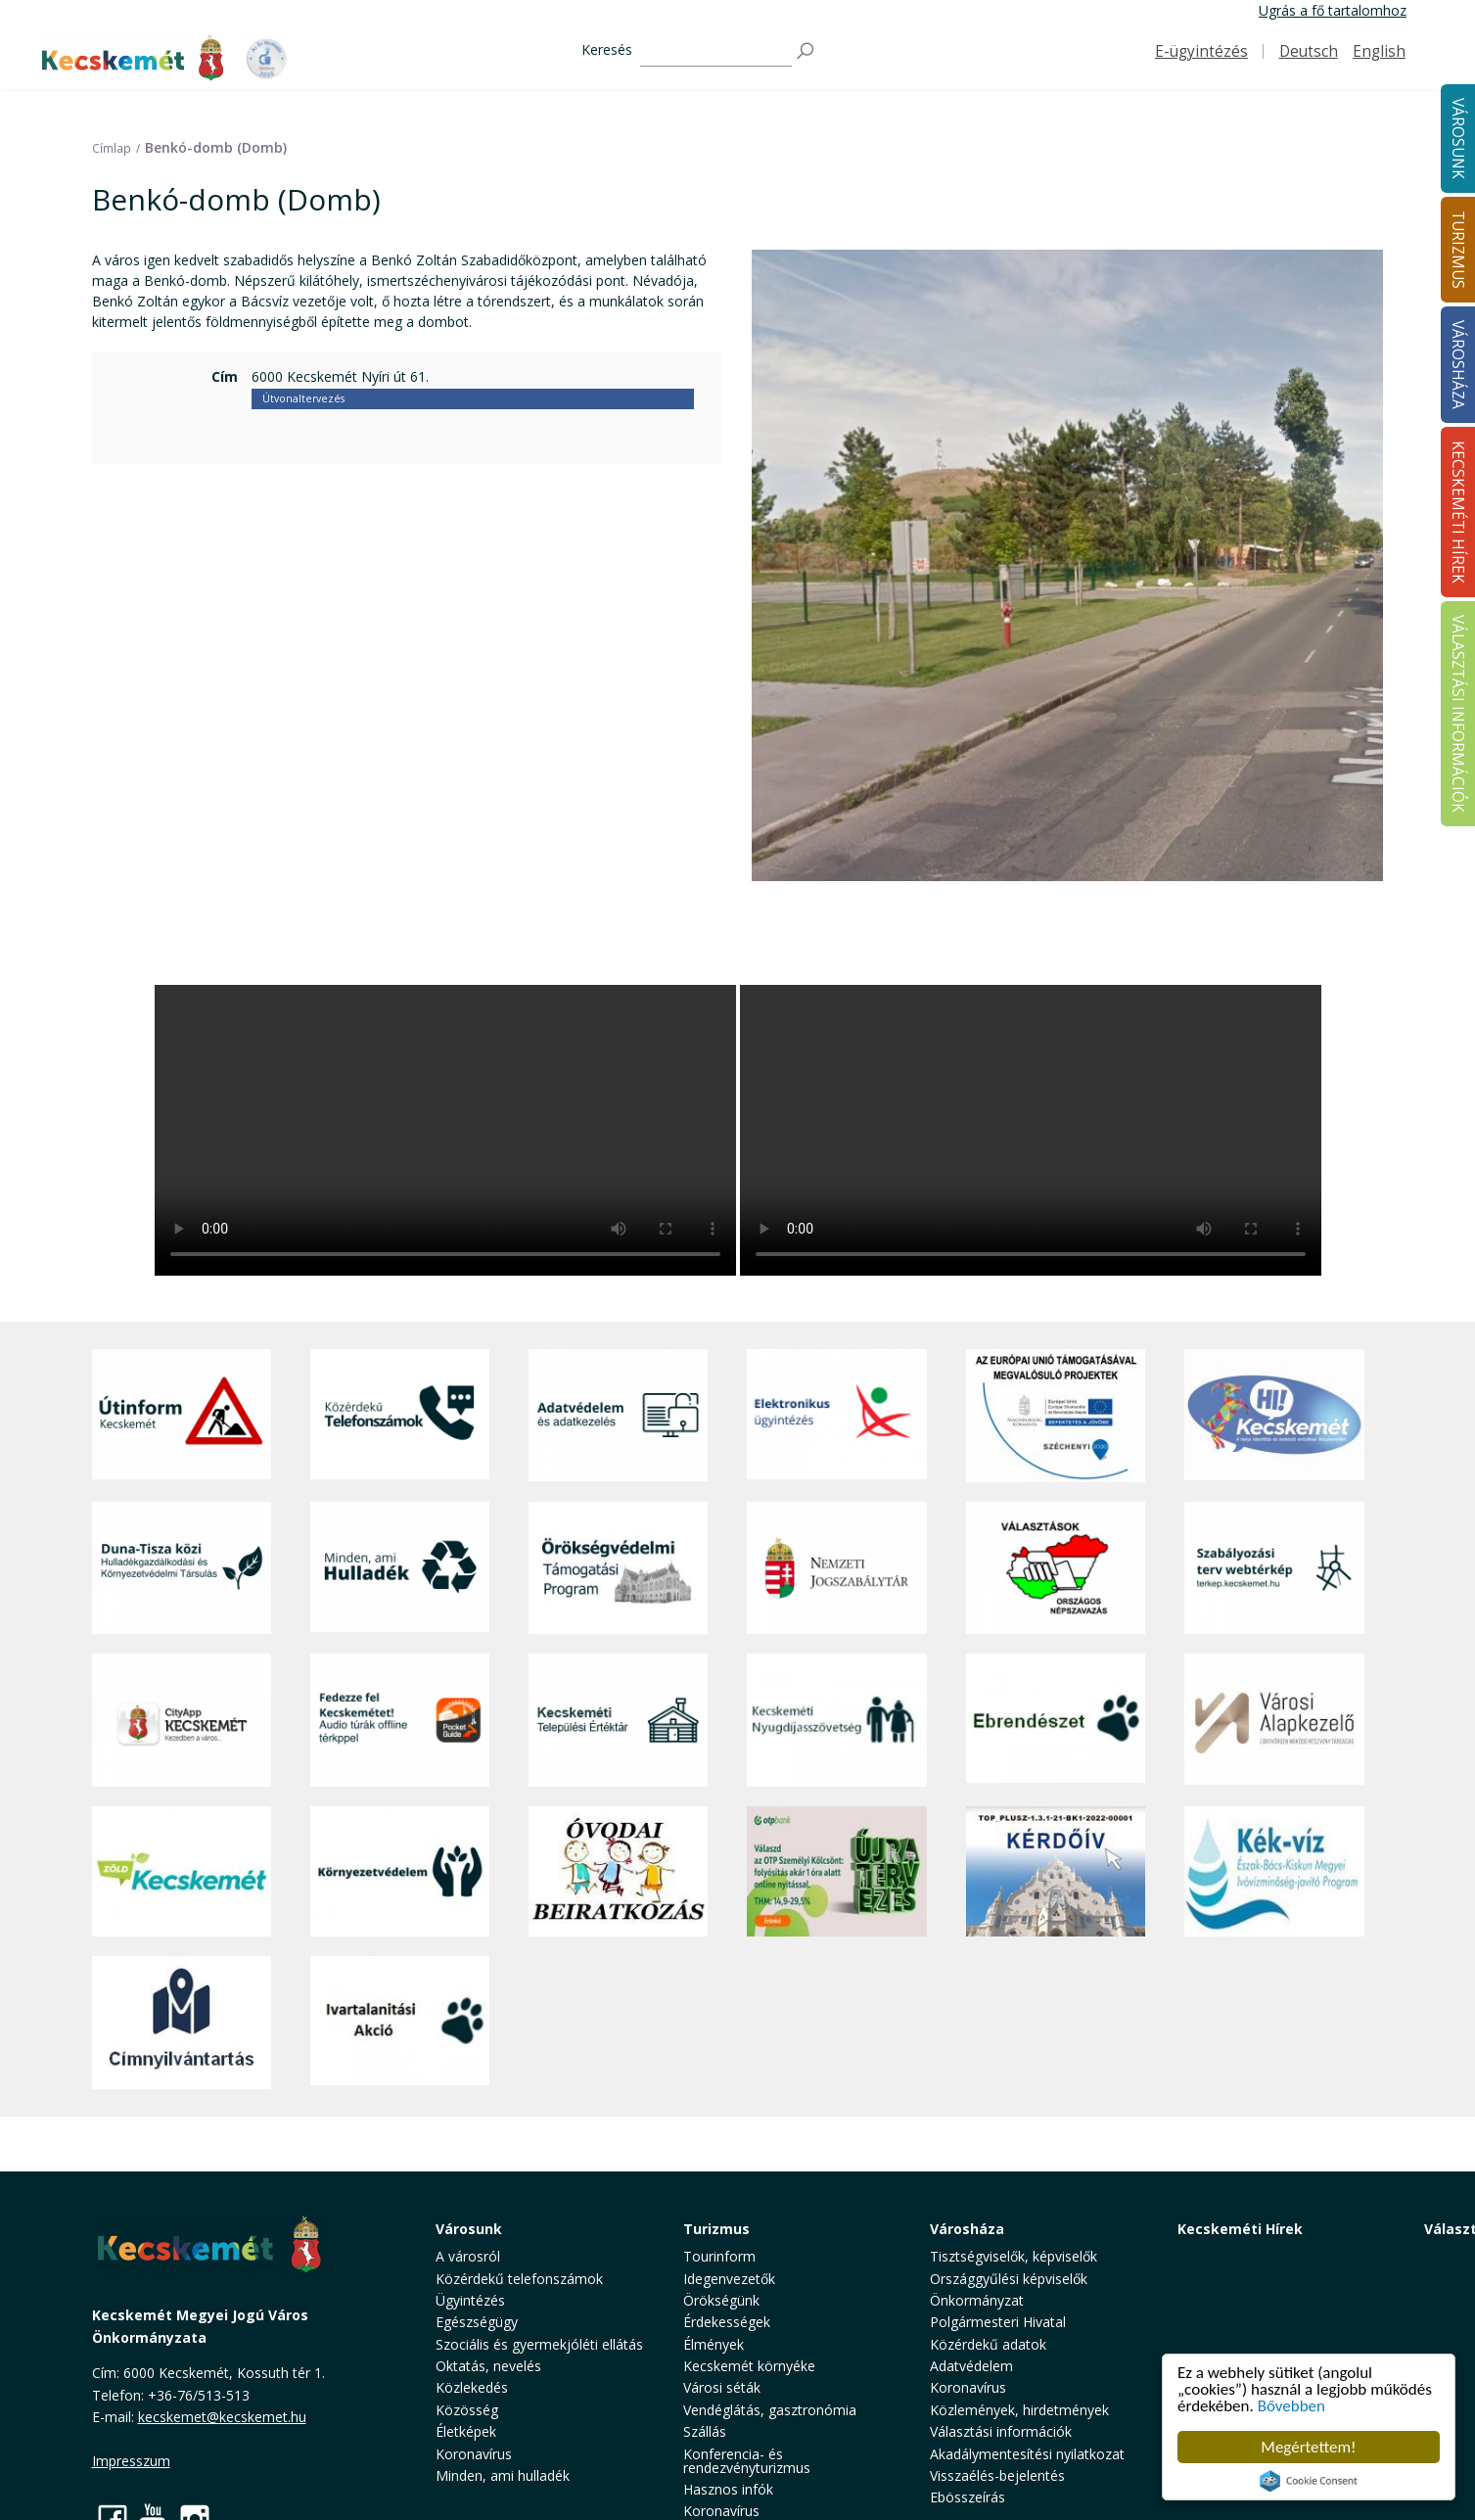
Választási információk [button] (1001, 2431)
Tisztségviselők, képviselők (1013, 2256)
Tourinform (719, 2256)
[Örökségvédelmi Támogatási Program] (618, 1568)
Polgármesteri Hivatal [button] (998, 2321)
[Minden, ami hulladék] (399, 1568)
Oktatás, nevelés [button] (488, 2366)
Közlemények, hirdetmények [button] (1019, 2410)
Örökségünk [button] (721, 2300)
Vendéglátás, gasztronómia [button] (769, 2410)
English (1379, 51)
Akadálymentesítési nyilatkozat (1027, 2454)
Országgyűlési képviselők (1008, 2278)
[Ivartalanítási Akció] (399, 2022)
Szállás (704, 2431)
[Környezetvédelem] (399, 1871)
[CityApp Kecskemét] (181, 1720)
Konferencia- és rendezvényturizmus (746, 2461)
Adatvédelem (971, 2366)
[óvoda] (618, 1871)
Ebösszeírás (967, 2497)
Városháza (967, 2228)
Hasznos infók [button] (728, 2489)
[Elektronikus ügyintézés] (836, 1415)
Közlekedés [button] (472, 2387)
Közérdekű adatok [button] (988, 2344)
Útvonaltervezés (303, 398)
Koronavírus (474, 2454)
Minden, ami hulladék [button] (503, 2475)
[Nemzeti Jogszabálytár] (836, 1568)
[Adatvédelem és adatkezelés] (618, 1415)
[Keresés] (716, 51)
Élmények (713, 2344)
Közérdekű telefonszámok (519, 2278)
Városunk (469, 2228)
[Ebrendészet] (1055, 1720)
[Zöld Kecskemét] (181, 1871)
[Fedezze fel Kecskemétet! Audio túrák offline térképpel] (399, 1720)
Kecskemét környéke (749, 2366)
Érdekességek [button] (726, 2321)
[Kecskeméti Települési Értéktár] (618, 1720)
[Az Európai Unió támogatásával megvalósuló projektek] (1055, 1415)
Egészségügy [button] (477, 2321)
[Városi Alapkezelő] (1273, 1720)
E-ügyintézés (1201, 51)
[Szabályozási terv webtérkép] (1273, 1568)
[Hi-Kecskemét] (1273, 1415)
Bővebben (1291, 2406)
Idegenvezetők (729, 2278)
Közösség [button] (467, 2410)
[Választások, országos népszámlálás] (1055, 1568)
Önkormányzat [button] (977, 2300)
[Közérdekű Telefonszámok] (399, 1415)
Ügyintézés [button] (470, 2300)
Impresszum (131, 2460)
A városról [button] (468, 2256)
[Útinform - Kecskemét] (181, 1415)
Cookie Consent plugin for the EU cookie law (1309, 2481)
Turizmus (716, 2228)
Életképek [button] (466, 2431)
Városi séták (722, 2387)
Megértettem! (1308, 2447)
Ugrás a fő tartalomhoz (1332, 10)
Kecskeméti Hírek (1240, 2228)
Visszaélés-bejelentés (997, 2475)
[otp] (836, 1871)
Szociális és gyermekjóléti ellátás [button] (539, 2344)
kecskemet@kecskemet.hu (222, 2416)
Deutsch (1308, 51)
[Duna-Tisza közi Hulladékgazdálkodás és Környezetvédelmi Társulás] (181, 1568)
